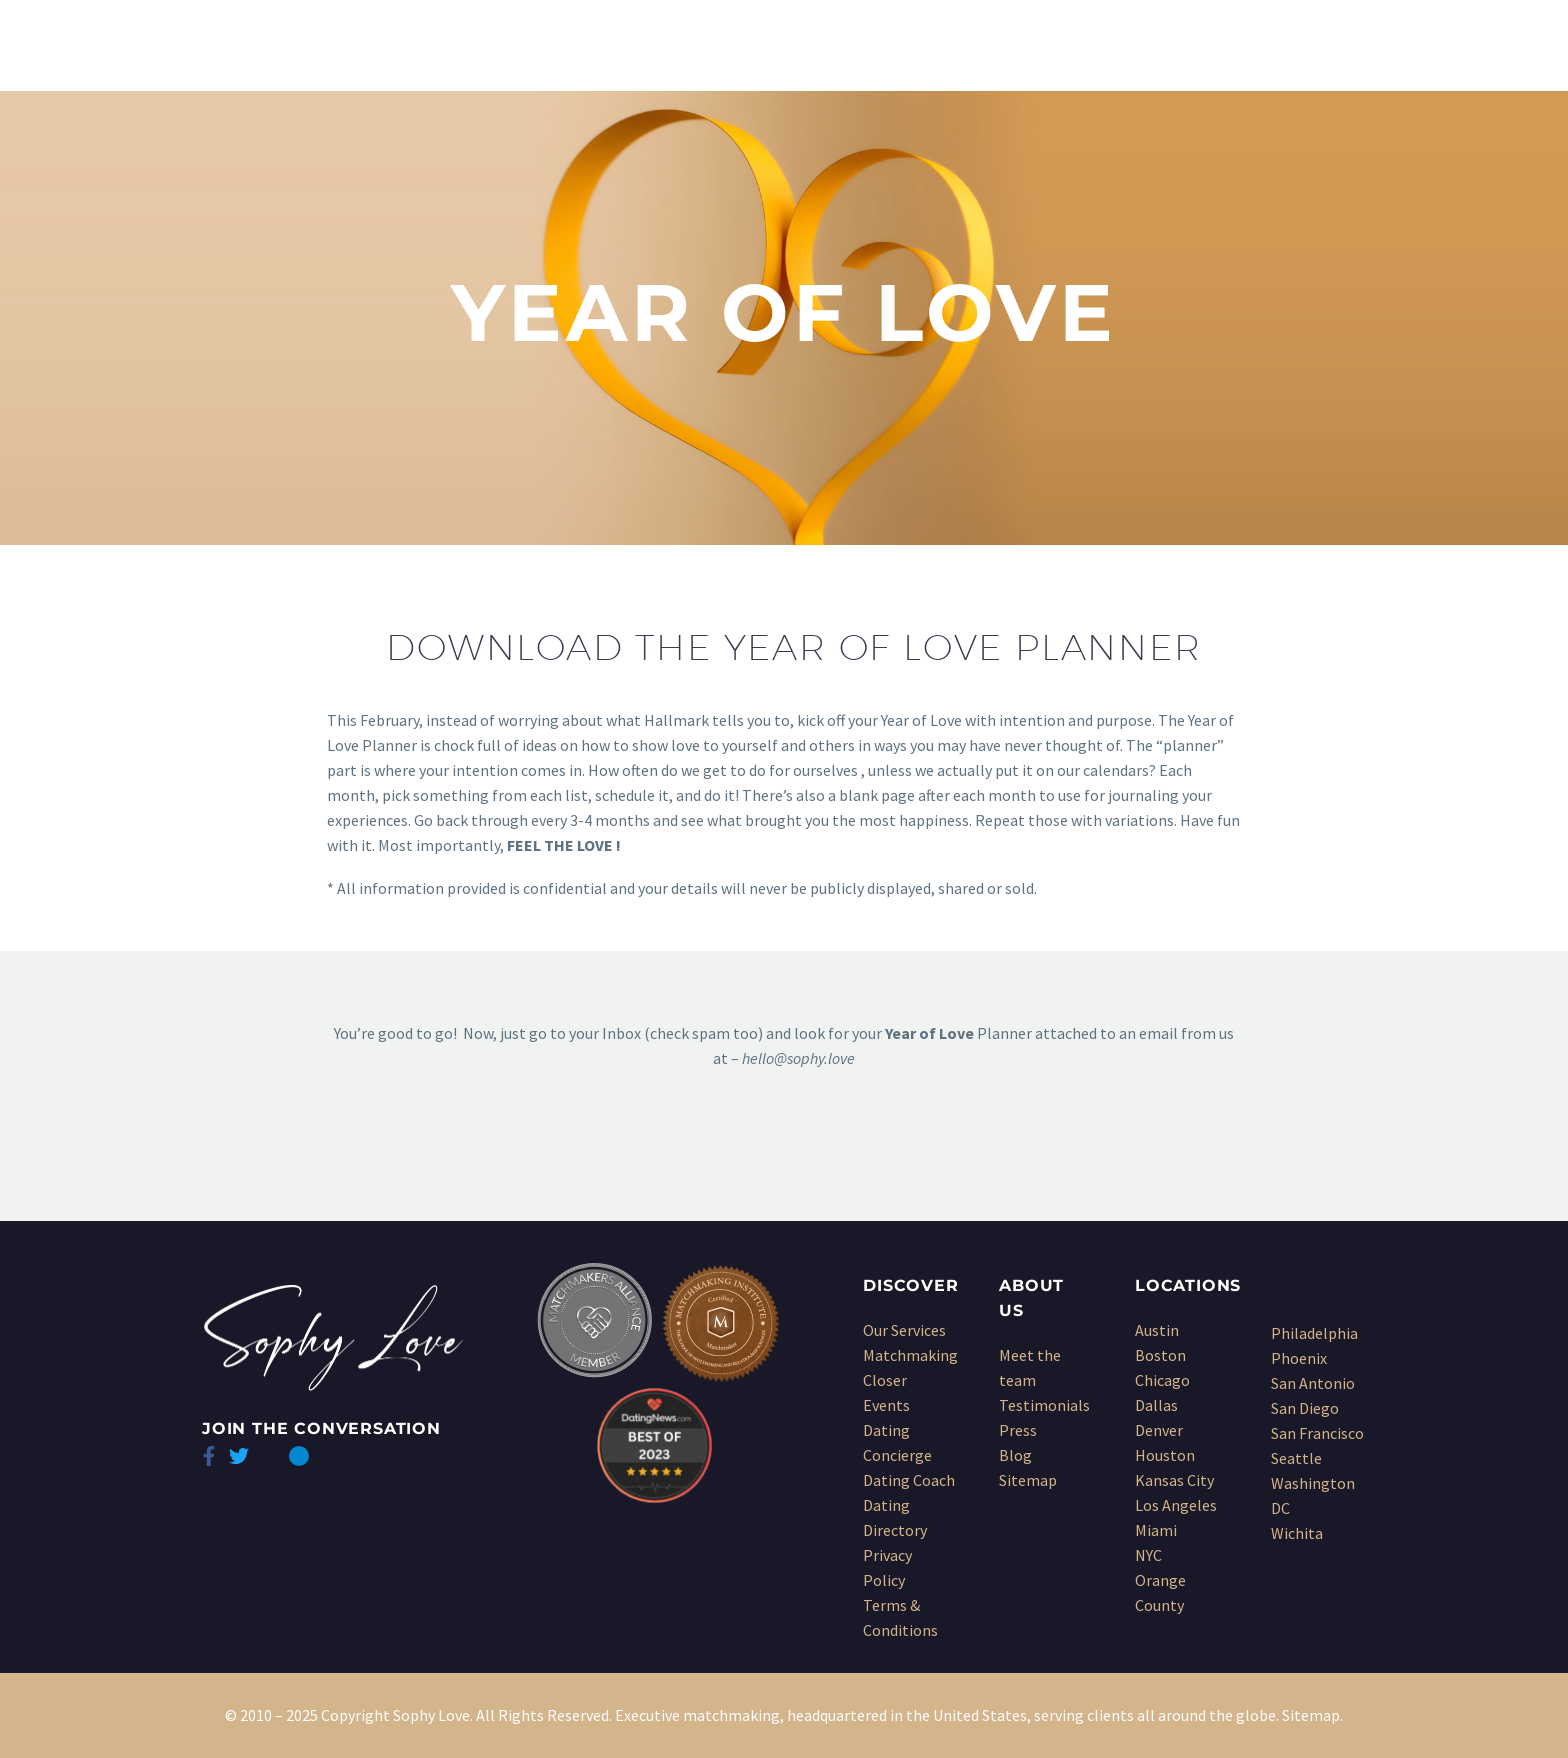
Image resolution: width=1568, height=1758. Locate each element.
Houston (1165, 1455)
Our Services (904, 1330)
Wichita (1297, 1533)
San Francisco (1317, 1433)
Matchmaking (910, 1355)
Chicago (1162, 1380)
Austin (1157, 1330)
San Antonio (1313, 1383)
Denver (1159, 1430)
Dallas (1156, 1405)
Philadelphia (1314, 1333)
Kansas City (1174, 1480)
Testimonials (1044, 1405)
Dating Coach (909, 1480)
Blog (1015, 1455)
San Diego (1305, 1408)
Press (1018, 1430)
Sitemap (1028, 1480)
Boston (1160, 1355)
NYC (1148, 1555)
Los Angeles (1176, 1505)
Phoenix (1299, 1358)
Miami (1156, 1530)
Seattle (1296, 1458)
